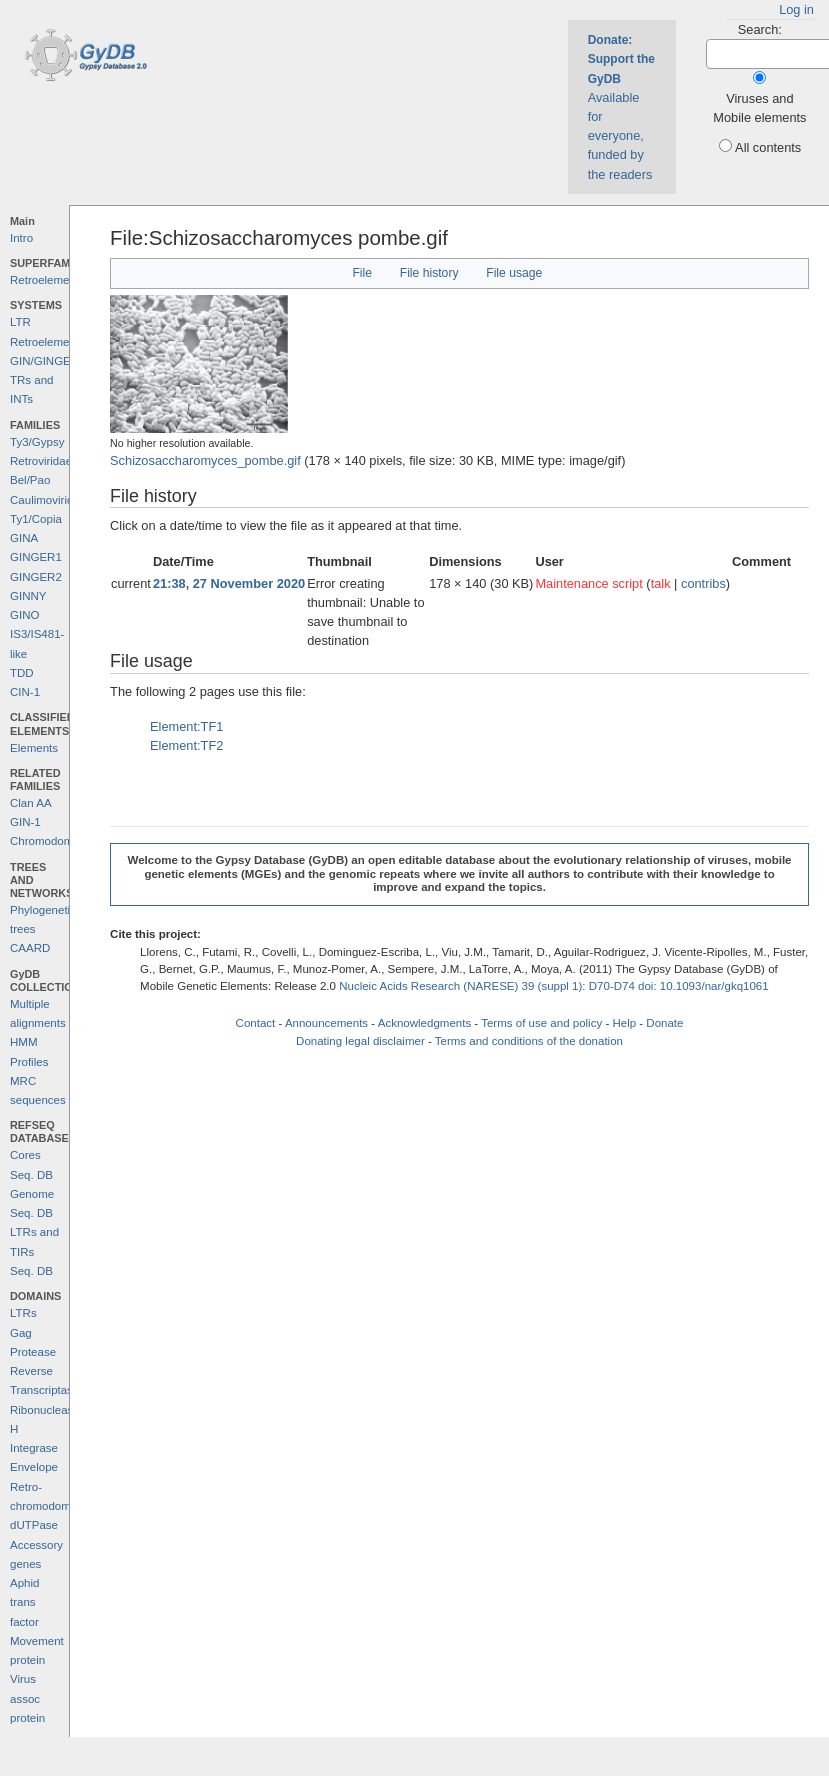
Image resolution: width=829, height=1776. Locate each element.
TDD (22, 673)
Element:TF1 (186, 726)
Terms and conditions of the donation (529, 1041)
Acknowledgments (424, 1023)
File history (429, 273)
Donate (664, 1023)
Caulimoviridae (48, 500)
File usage (514, 273)
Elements (34, 748)
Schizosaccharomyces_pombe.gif (205, 460)
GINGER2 (36, 577)
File (362, 273)
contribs (703, 583)
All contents (768, 147)
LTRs (23, 1313)
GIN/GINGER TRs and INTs (44, 380)
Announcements (326, 1023)
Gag (21, 1333)
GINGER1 (36, 557)
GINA (24, 538)
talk (661, 583)
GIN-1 (25, 822)
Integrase (34, 1448)
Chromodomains (52, 841)
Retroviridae (41, 461)
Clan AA (31, 803)
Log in (796, 9)
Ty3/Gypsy (37, 442)
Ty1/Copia (36, 519)
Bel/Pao (30, 480)
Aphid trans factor (24, 1602)
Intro (21, 238)
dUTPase (34, 1525)
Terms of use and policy (541, 1023)
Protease (33, 1352)
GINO (24, 615)
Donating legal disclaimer (360, 1041)
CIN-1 (25, 692)
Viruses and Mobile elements (759, 108)
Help (624, 1023)
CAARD (30, 948)
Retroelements (47, 280)
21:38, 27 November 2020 (229, 583)
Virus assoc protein (27, 1698)
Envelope (34, 1467)
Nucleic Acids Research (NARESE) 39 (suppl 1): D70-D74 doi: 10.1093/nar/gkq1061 (554, 986)
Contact (256, 1023)
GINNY (28, 596)
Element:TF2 (186, 745)
